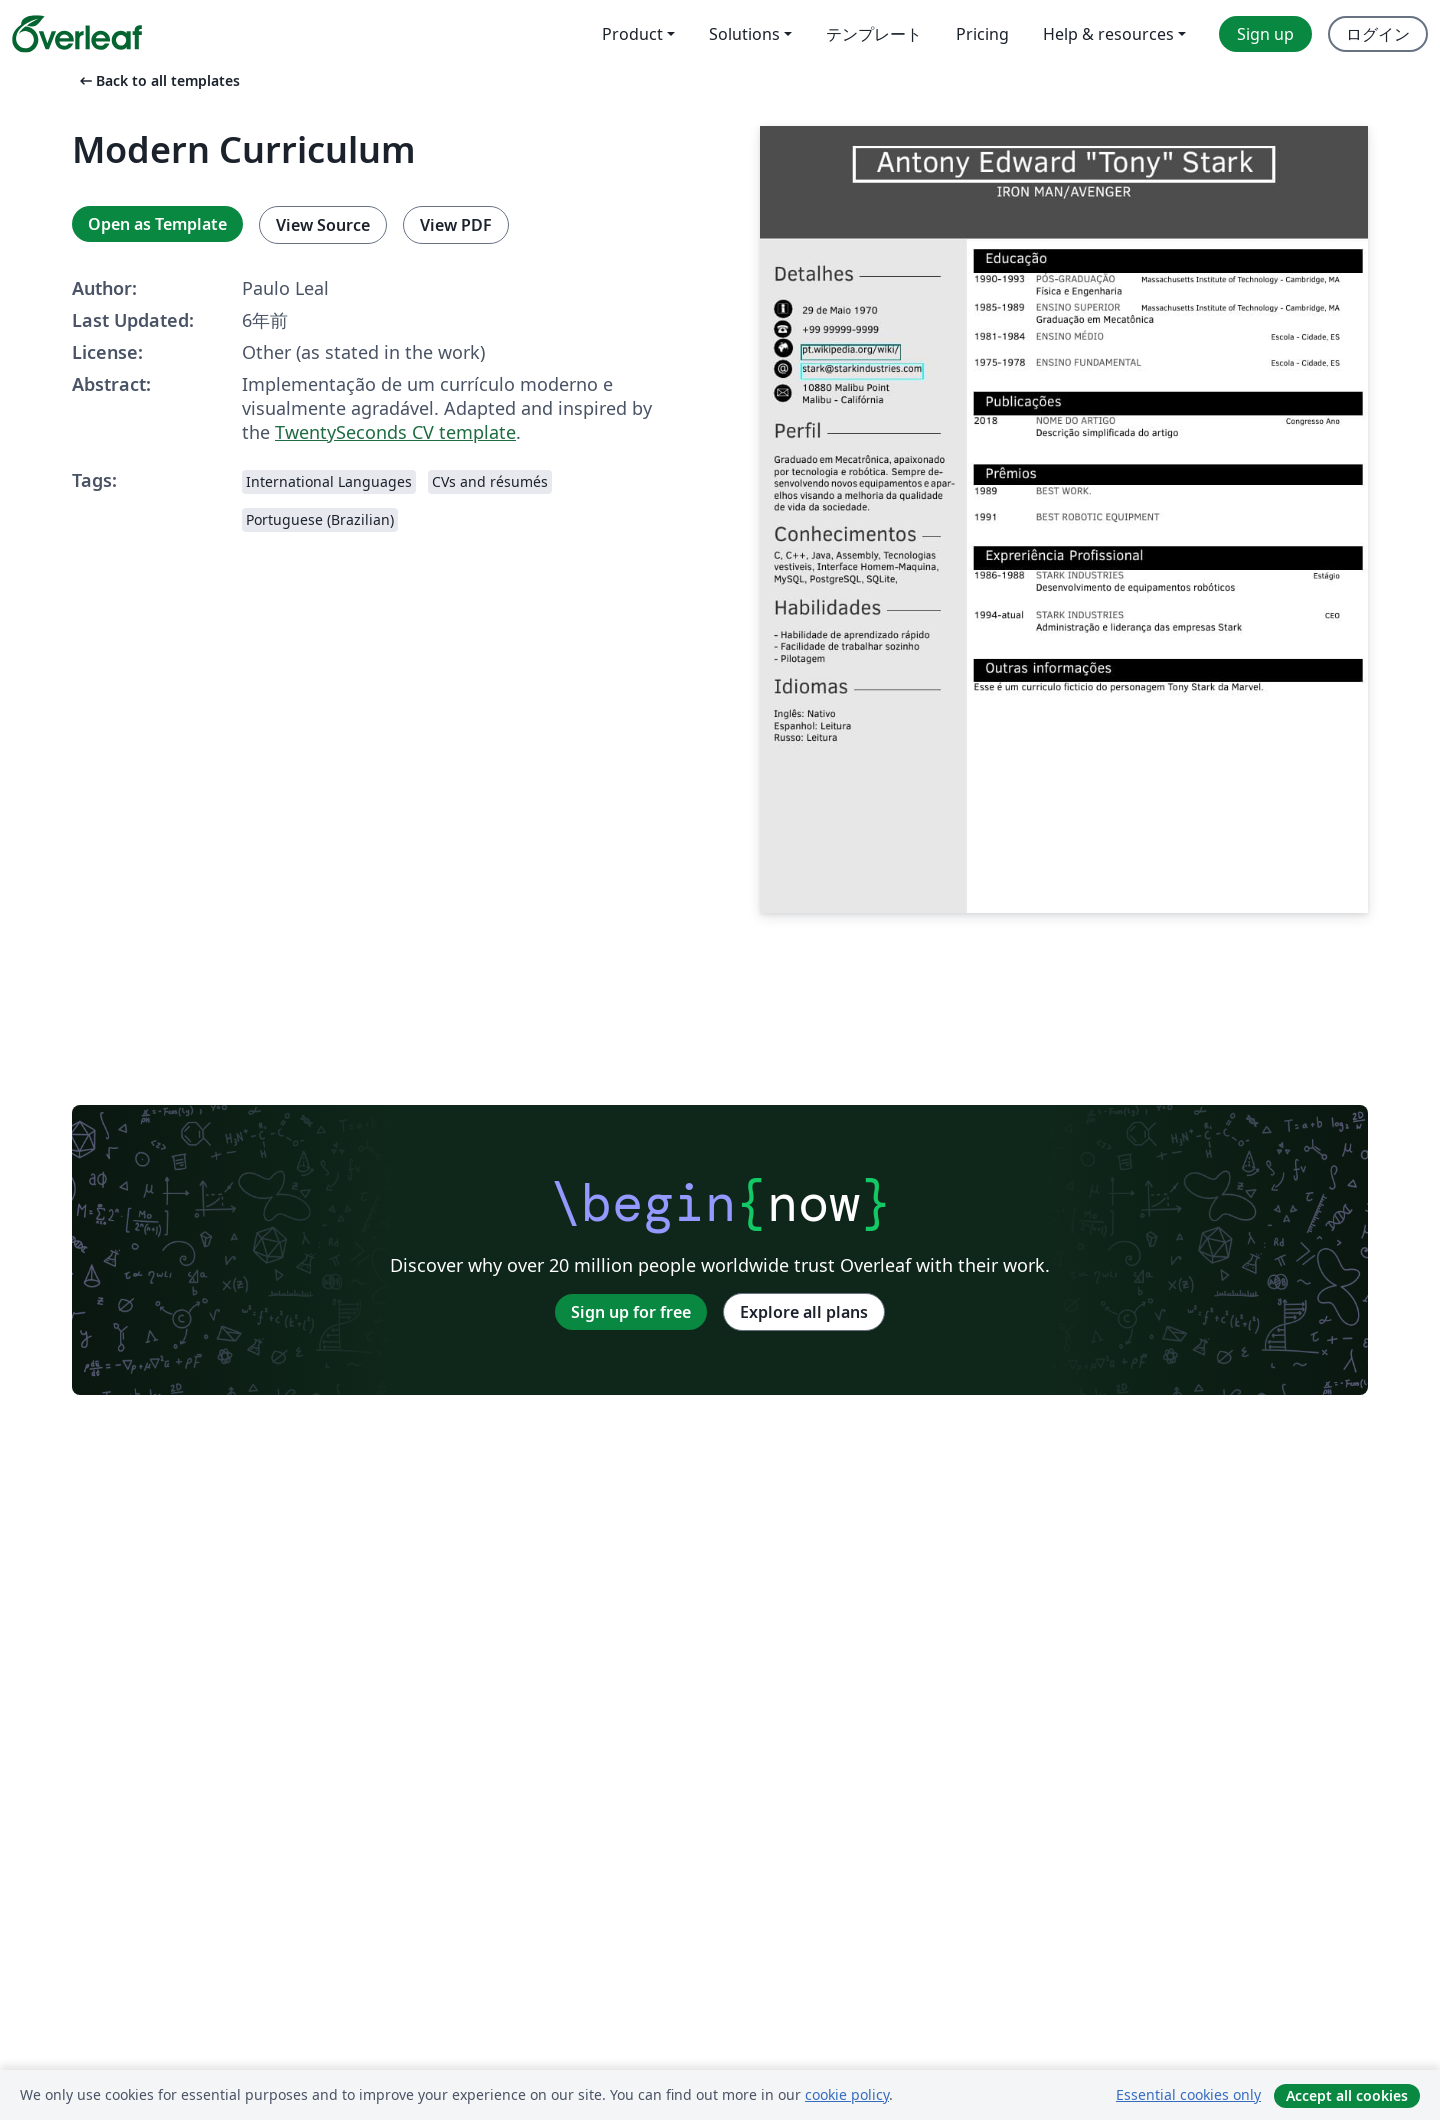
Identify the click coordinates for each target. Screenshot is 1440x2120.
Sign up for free (631, 1312)
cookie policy (847, 2094)
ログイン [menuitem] (1378, 34)
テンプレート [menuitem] (874, 34)
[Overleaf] (77, 34)
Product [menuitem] (632, 34)
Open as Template (157, 224)
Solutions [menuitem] (744, 34)
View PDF (456, 225)
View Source (323, 225)
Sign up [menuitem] (1265, 34)
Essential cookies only (1188, 2094)
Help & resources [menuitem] (1108, 34)
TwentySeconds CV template (395, 432)
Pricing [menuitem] (982, 34)
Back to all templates (158, 80)
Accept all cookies (1347, 2095)
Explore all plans (804, 1312)
